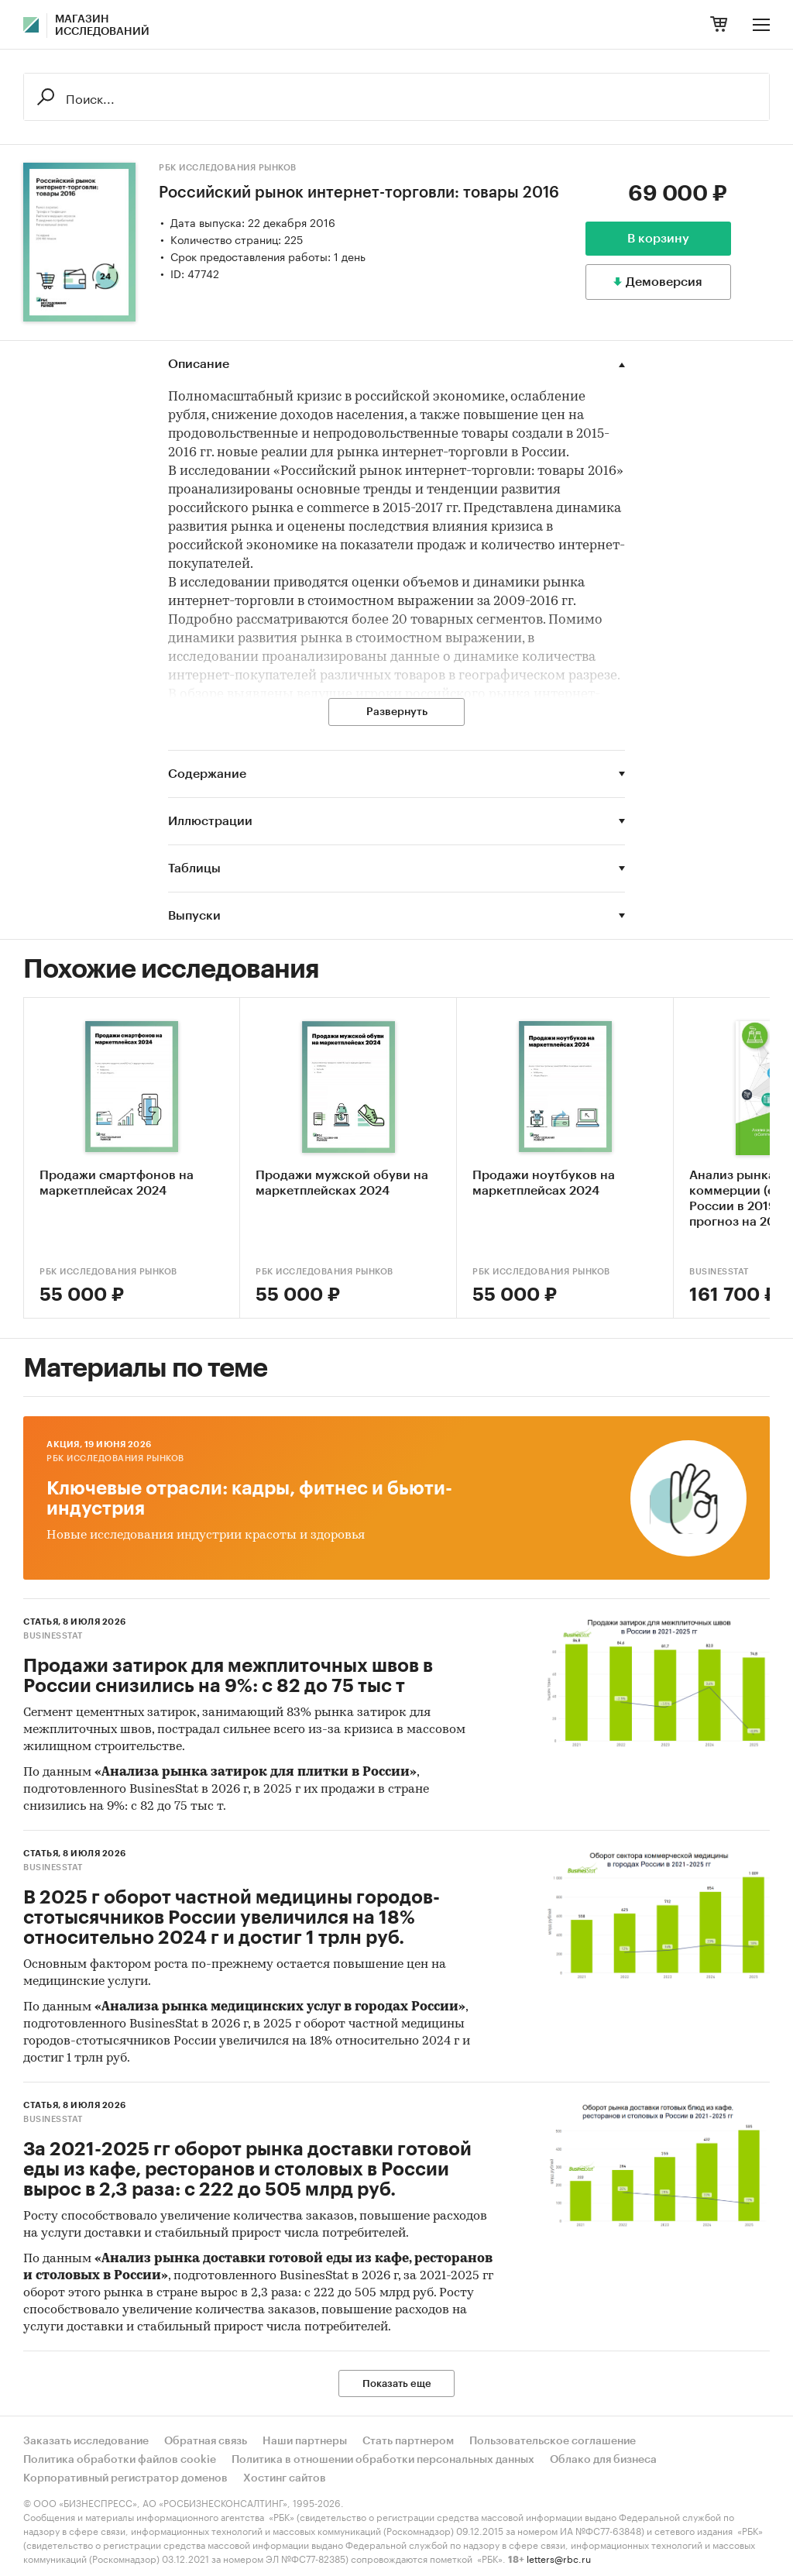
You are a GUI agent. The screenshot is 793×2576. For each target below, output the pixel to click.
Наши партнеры (305, 2441)
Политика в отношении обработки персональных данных (383, 2459)
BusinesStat (53, 1636)
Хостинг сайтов (284, 2478)
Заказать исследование (86, 2441)
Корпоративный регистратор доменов (125, 2478)
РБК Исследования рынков (228, 167)
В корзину (658, 238)
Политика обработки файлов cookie (119, 2459)
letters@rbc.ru (559, 2557)
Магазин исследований (102, 25)
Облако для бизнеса (603, 2459)
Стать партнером (408, 2441)
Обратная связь (205, 2441)
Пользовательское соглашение (552, 2441)
